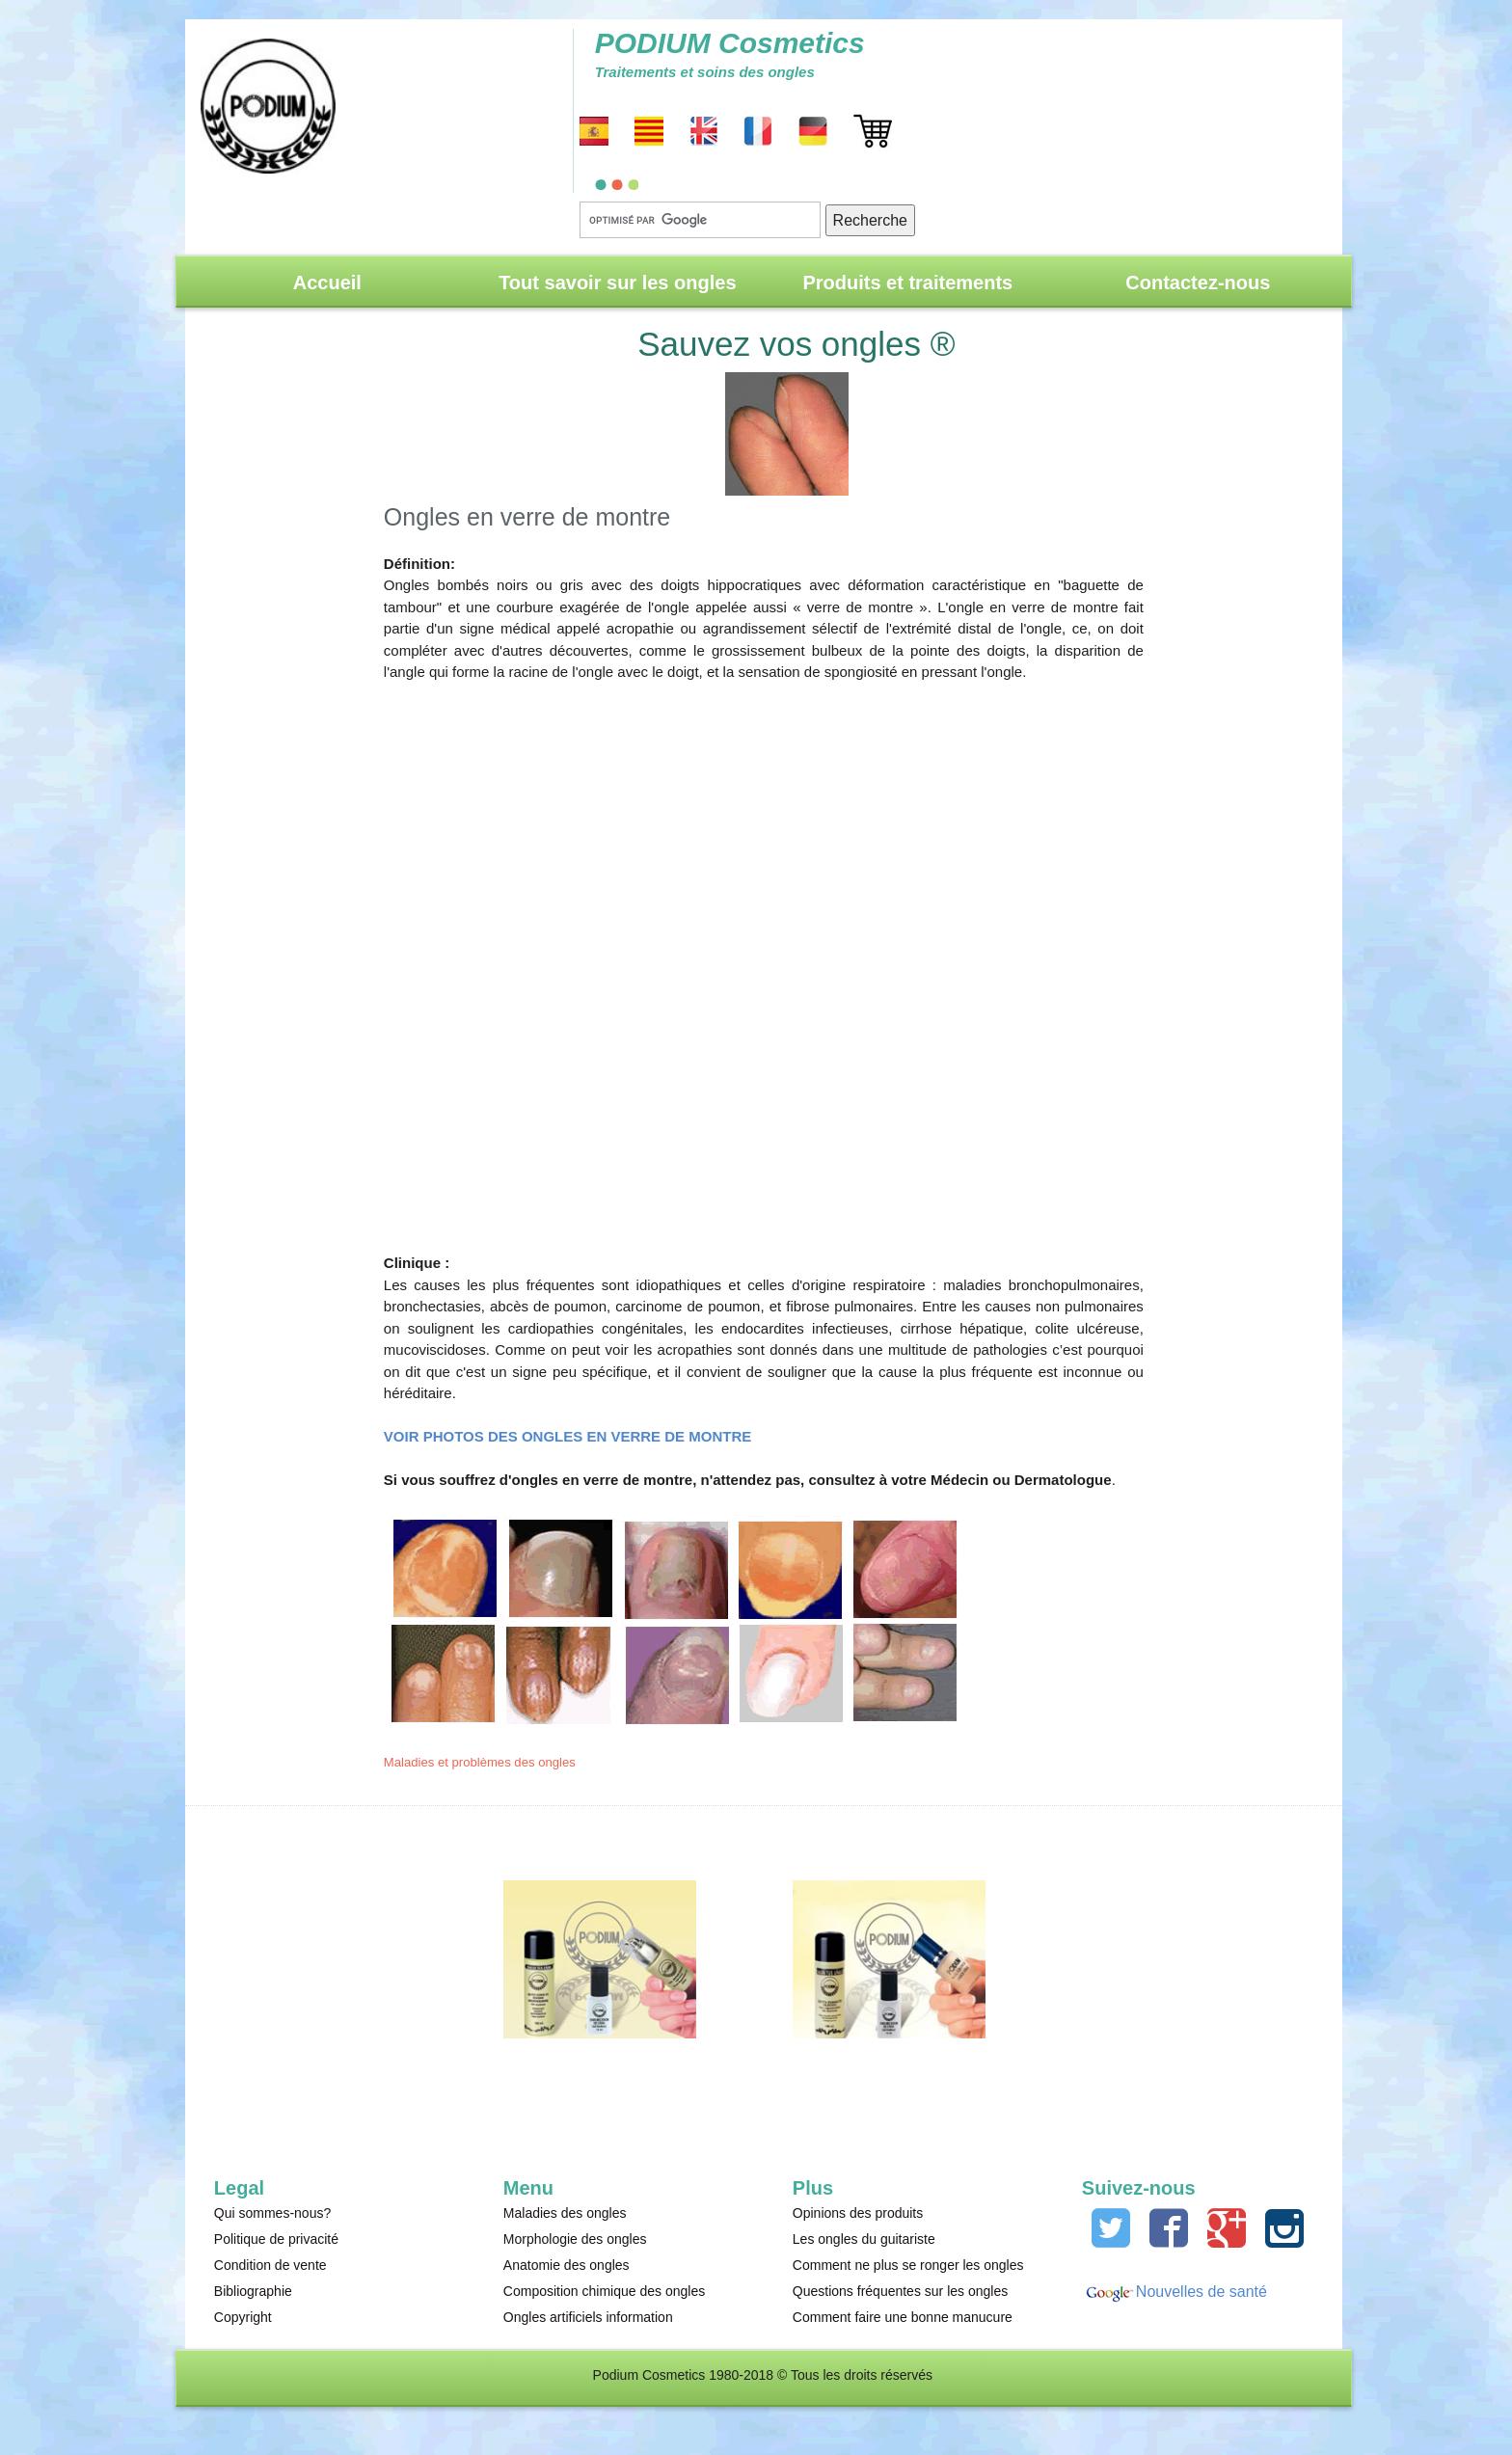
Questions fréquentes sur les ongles (900, 2291)
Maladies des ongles (565, 2213)
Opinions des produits (858, 2213)
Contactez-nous (1197, 282)
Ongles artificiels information (588, 2317)
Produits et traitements (907, 282)
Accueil (327, 282)
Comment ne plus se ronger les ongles (908, 2265)
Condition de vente (270, 2265)
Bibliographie (253, 2291)
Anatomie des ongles (566, 2265)
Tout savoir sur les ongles (617, 282)
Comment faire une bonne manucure (902, 2317)
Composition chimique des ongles (604, 2291)
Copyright (243, 2317)
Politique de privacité (276, 2239)
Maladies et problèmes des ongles (480, 1762)
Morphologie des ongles (575, 2239)
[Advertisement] (764, 957)
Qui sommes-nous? (272, 2213)
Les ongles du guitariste (864, 2239)
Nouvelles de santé (1201, 2291)
